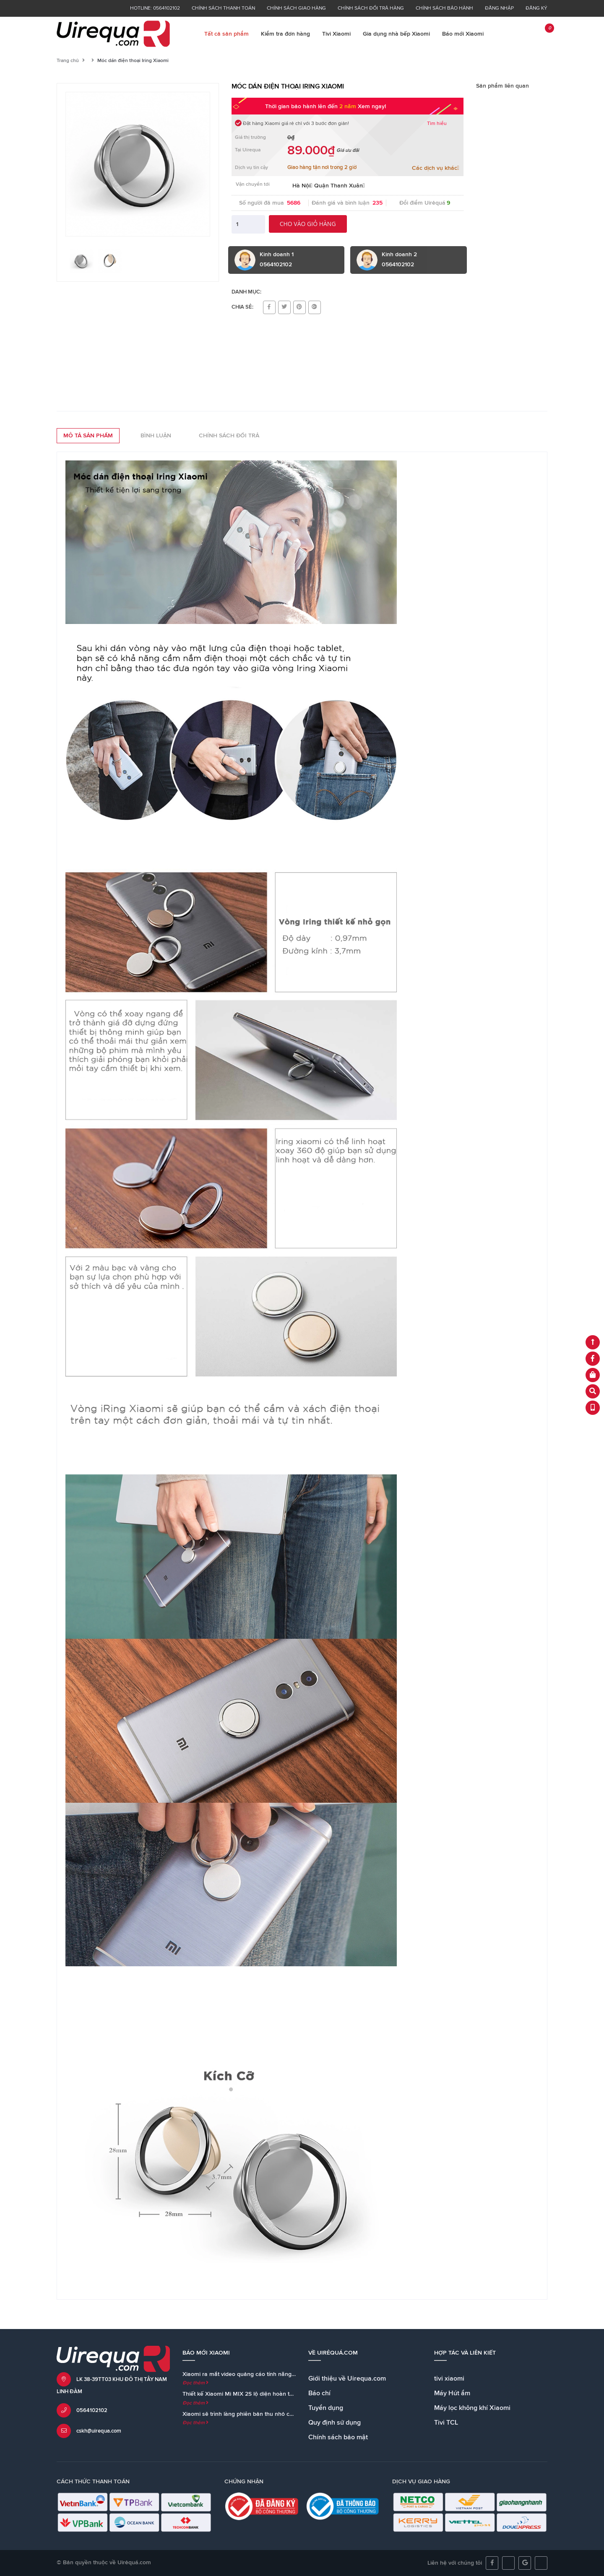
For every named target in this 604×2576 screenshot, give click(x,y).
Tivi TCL (446, 2422)
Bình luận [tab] (156, 436)
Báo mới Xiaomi (463, 34)
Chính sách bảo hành (444, 8)
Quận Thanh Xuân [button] (339, 186)
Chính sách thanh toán (223, 8)
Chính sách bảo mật (338, 2437)
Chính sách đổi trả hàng (371, 8)
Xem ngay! (372, 106)
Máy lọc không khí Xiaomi (472, 2407)
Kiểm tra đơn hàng (285, 34)
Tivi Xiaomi (336, 34)
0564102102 (91, 2410)
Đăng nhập (499, 8)
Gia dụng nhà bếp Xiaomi (396, 34)
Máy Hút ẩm (452, 2393)
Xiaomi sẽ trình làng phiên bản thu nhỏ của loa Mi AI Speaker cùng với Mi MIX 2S (289, 2414)
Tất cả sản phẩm (226, 34)
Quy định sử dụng (334, 2422)
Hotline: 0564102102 (155, 8)
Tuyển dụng (325, 2407)
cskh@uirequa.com (98, 2431)
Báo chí (319, 2393)
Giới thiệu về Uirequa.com (347, 2378)
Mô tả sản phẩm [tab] (88, 436)
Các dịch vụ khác (435, 168)
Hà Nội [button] (302, 186)
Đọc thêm (195, 2383)
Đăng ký (536, 8)
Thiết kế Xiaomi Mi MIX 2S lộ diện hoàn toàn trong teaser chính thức (272, 2394)
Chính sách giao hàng (296, 8)
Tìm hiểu (437, 123)
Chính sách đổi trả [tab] (229, 436)
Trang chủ (68, 60)
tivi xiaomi (449, 2378)
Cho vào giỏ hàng (308, 224)
